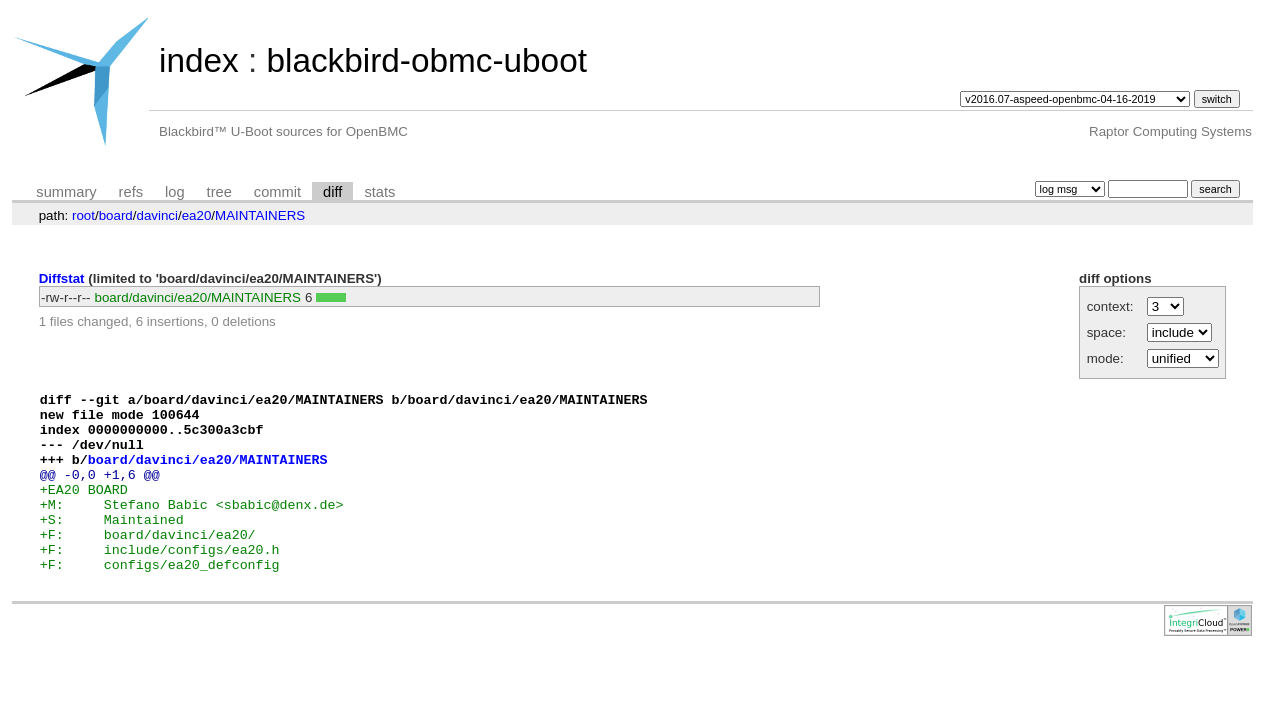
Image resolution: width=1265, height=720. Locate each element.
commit (277, 192)
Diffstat (62, 278)
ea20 (197, 215)
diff (332, 192)
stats (379, 192)
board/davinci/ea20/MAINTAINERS (198, 297)
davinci (157, 215)
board (116, 215)
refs (131, 192)
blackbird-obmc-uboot (426, 60)
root (83, 215)
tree (219, 192)
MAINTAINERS (260, 215)
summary (66, 192)
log (175, 192)
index (199, 60)
